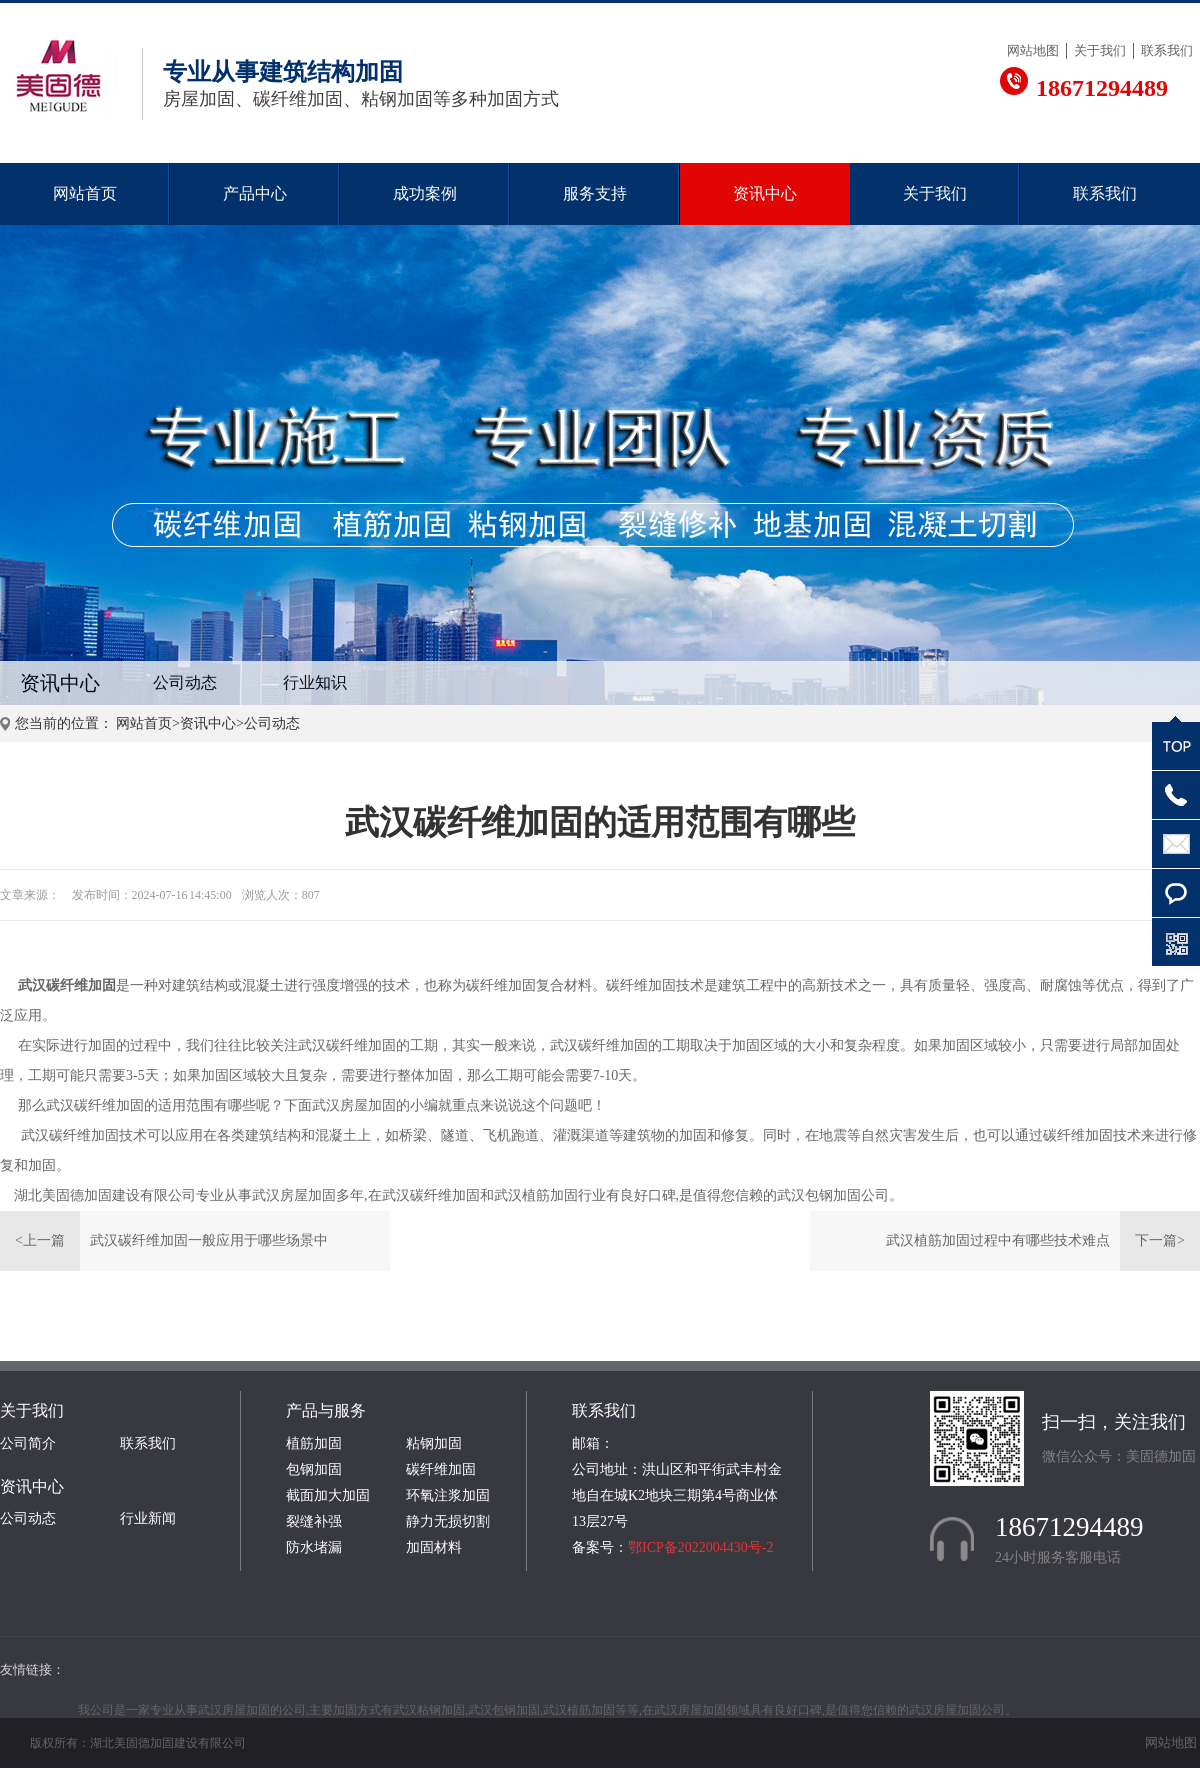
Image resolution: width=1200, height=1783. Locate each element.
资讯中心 (765, 193)
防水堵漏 (314, 1547)
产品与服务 (326, 1410)
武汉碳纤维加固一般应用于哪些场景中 (209, 1240)
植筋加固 (314, 1443)
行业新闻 (148, 1518)
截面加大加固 (328, 1495)
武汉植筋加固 (536, 1195)
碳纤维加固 (441, 1469)
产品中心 (255, 193)
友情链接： (32, 1669)
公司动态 (185, 682)
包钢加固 (314, 1469)
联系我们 (1167, 50)
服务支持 (595, 193)
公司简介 (28, 1443)
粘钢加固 (434, 1443)
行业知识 (315, 682)
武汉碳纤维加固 (67, 985)
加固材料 (434, 1547)
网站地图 (1033, 50)
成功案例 (425, 193)
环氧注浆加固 (448, 1495)
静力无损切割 (448, 1521)
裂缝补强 (314, 1521)
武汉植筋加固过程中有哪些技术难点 (998, 1240)
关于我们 (1100, 50)
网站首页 (85, 193)
